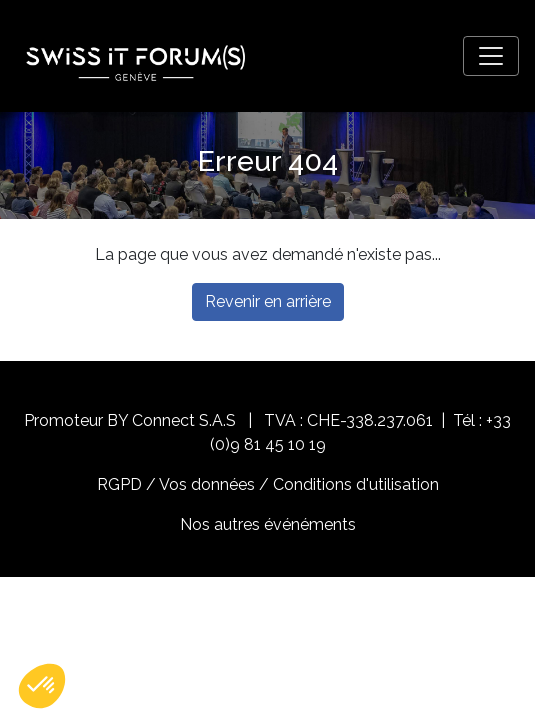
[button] (42, 686)
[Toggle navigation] (491, 56)
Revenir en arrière (268, 301)
